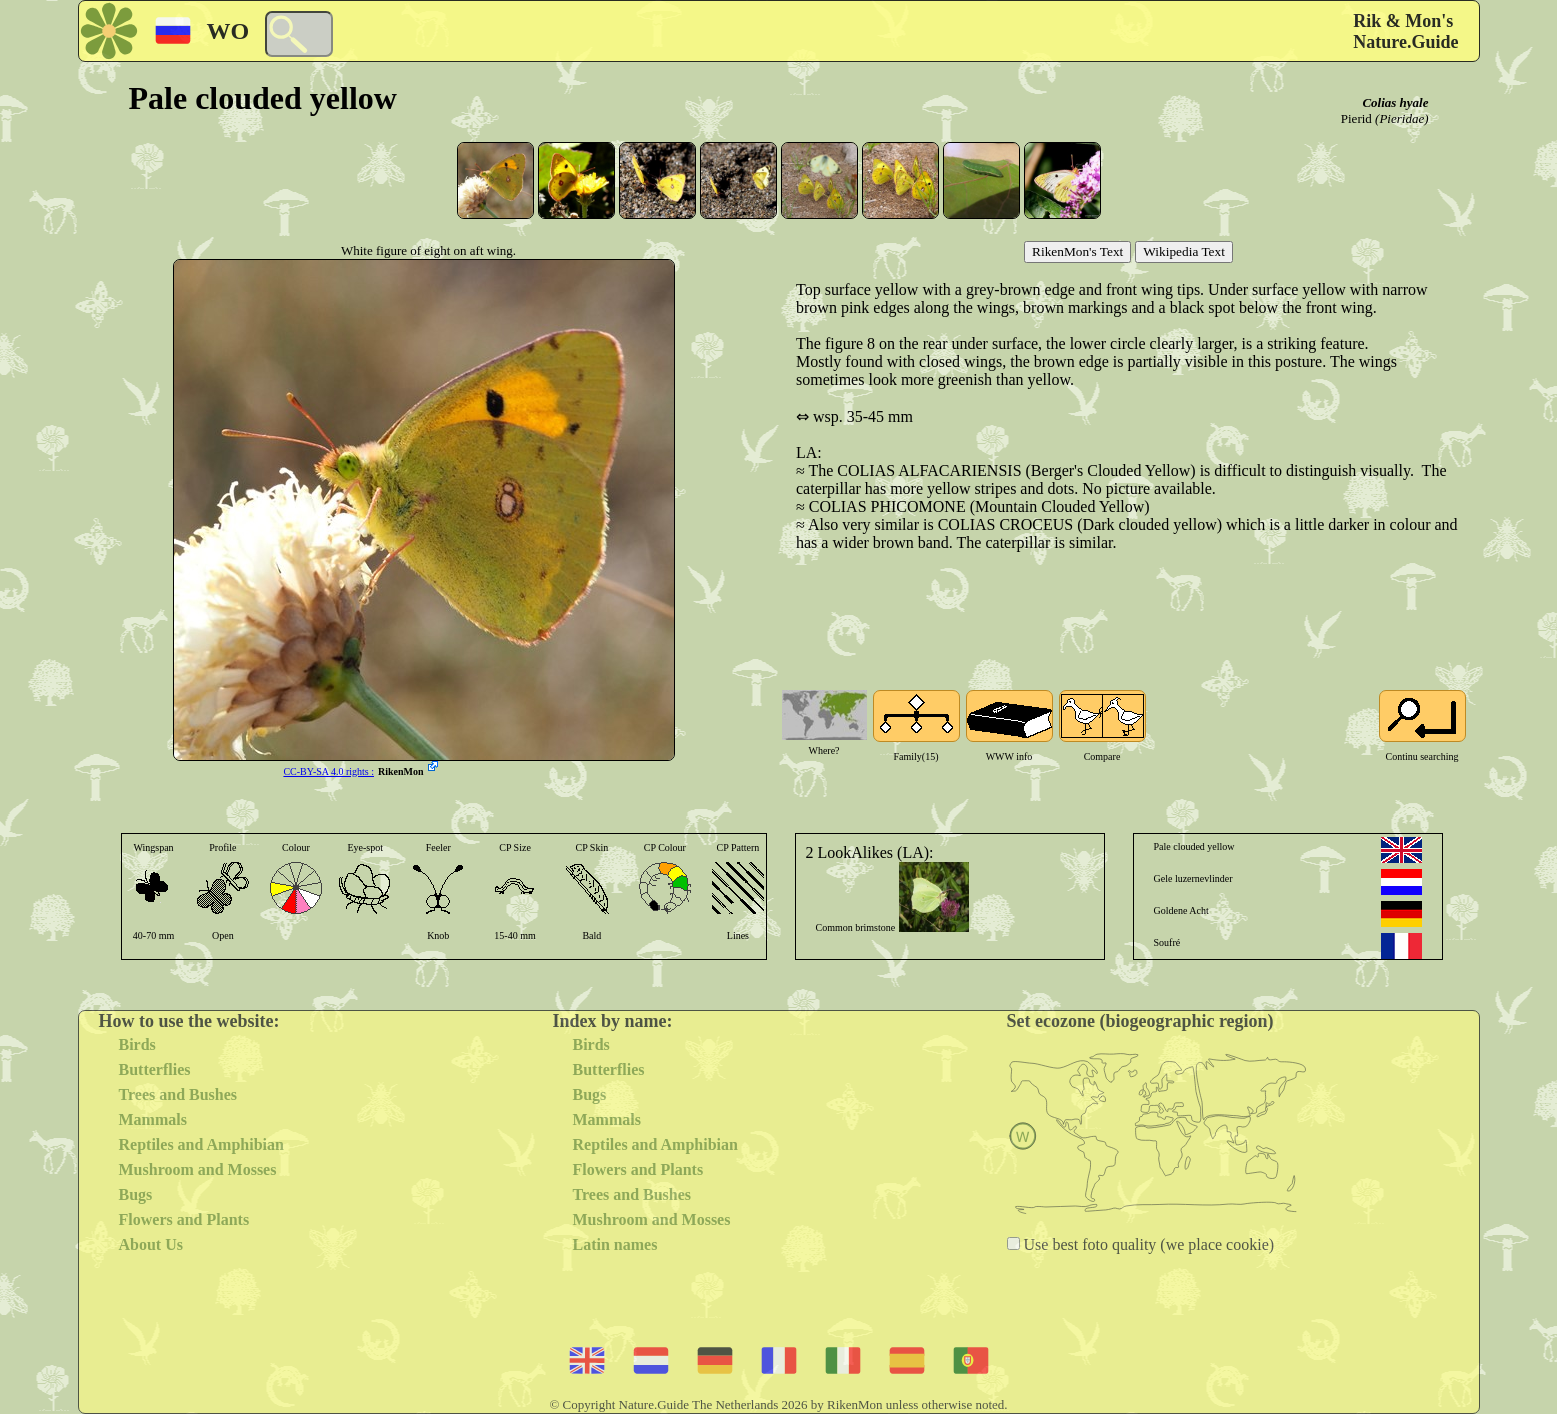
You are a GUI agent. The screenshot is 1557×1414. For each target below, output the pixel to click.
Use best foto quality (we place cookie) (1147, 1244)
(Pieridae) (1401, 118)
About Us (151, 1244)
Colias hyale (1395, 102)
